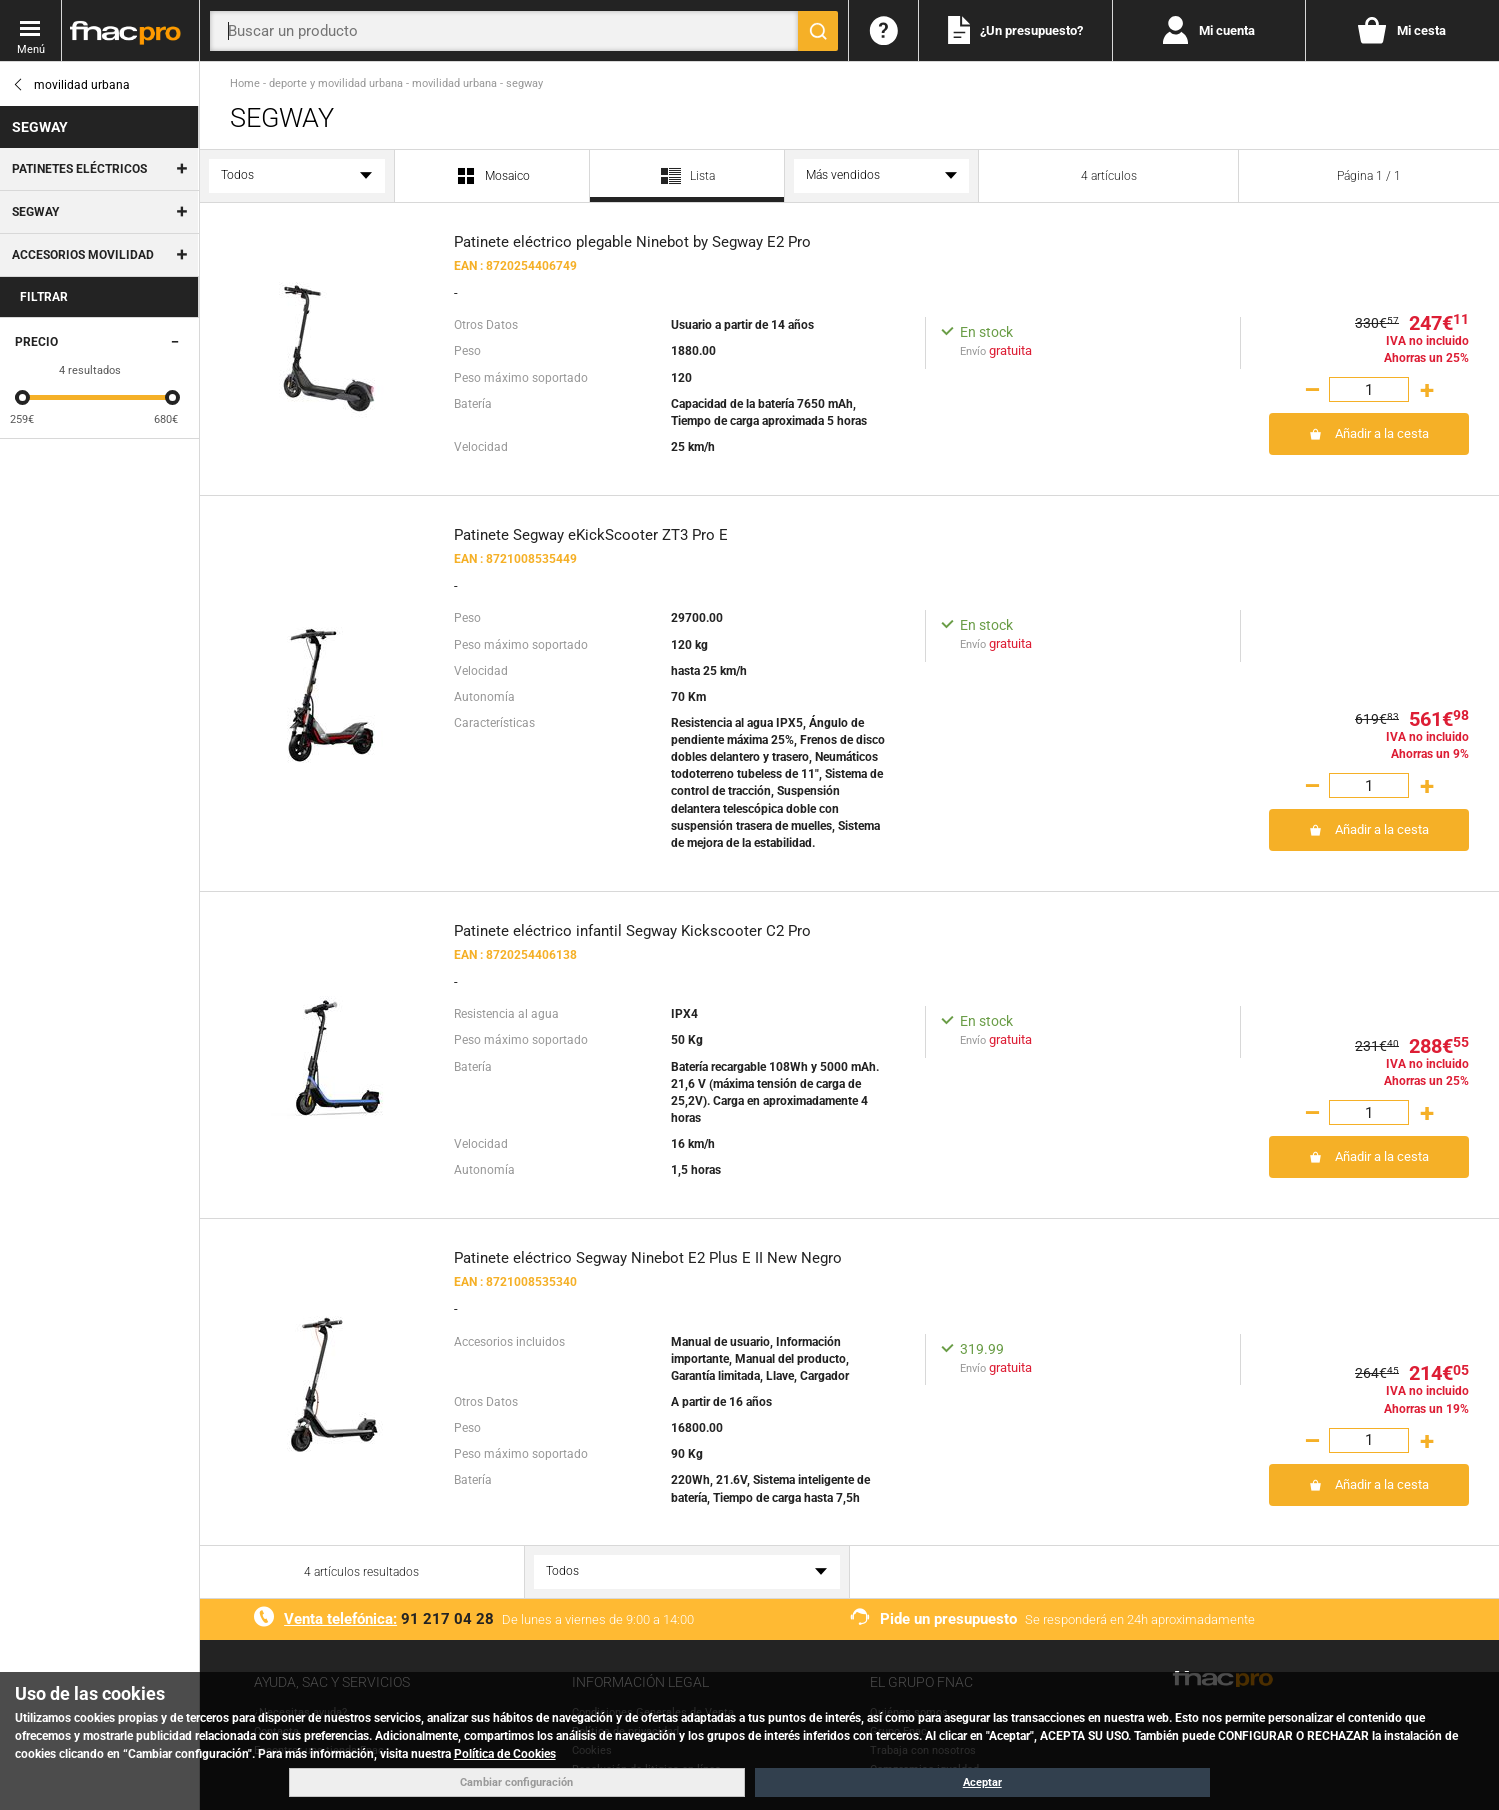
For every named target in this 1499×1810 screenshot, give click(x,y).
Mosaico (492, 176)
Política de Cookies (505, 1754)
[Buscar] (818, 31)
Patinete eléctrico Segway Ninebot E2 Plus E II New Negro (648, 1258)
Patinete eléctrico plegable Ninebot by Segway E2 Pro (632, 242)
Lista (687, 183)
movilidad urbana (71, 85)
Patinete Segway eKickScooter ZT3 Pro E (591, 535)
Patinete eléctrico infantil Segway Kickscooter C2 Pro (632, 931)
